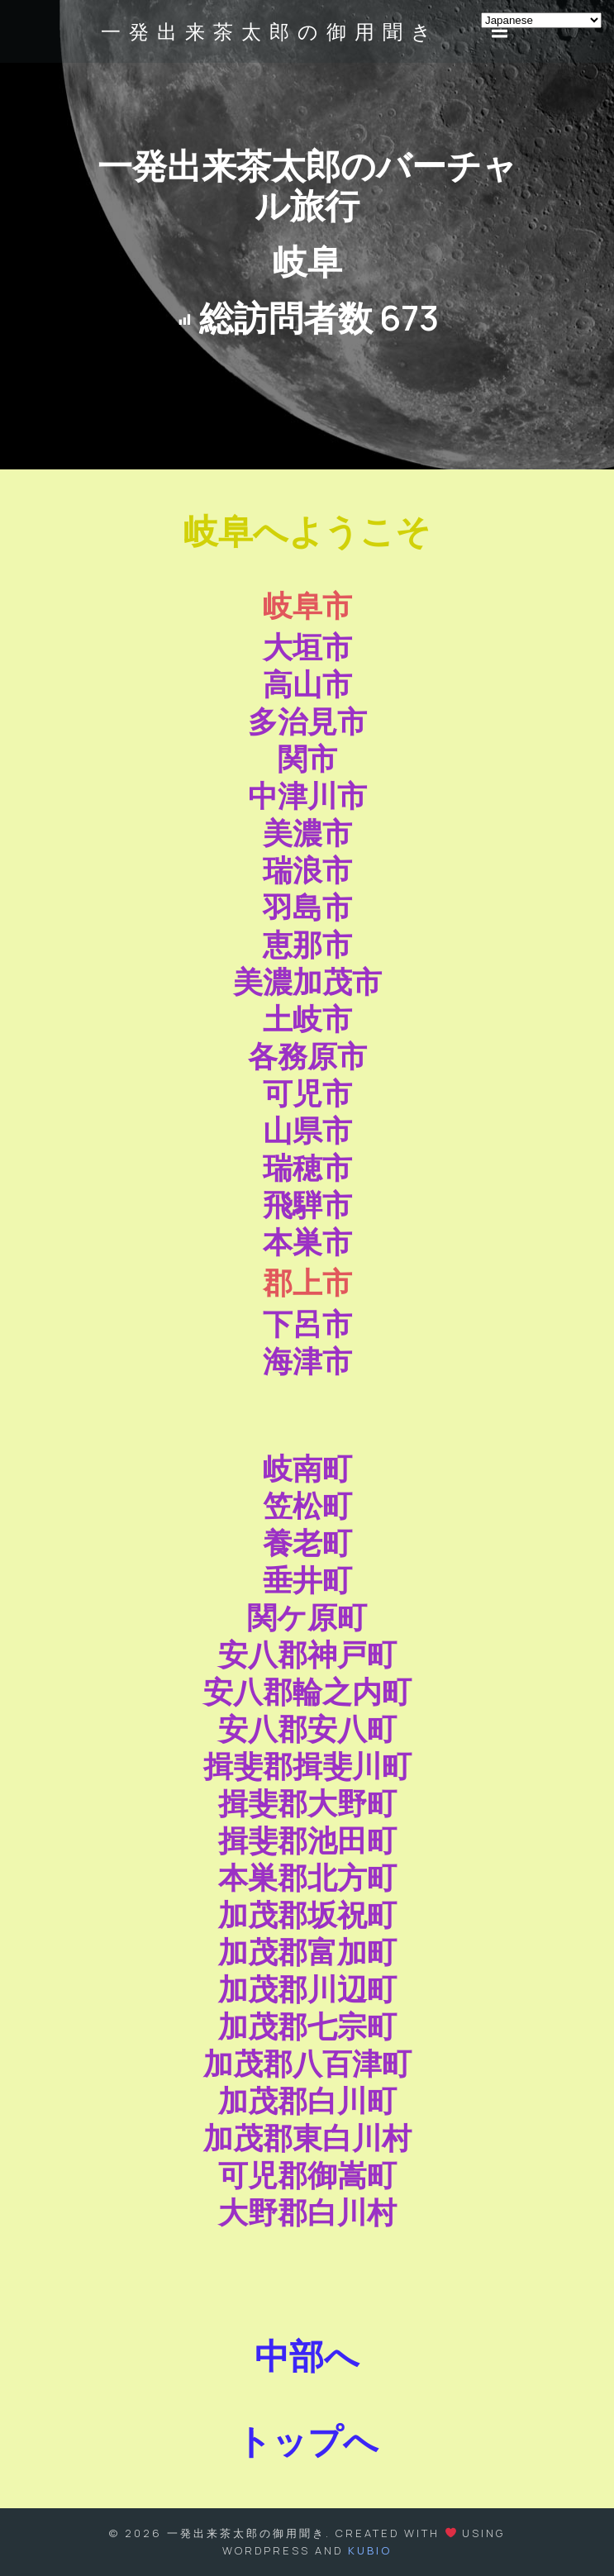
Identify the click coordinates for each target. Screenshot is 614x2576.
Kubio (370, 2550)
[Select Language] (541, 20)
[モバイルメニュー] (500, 31)
